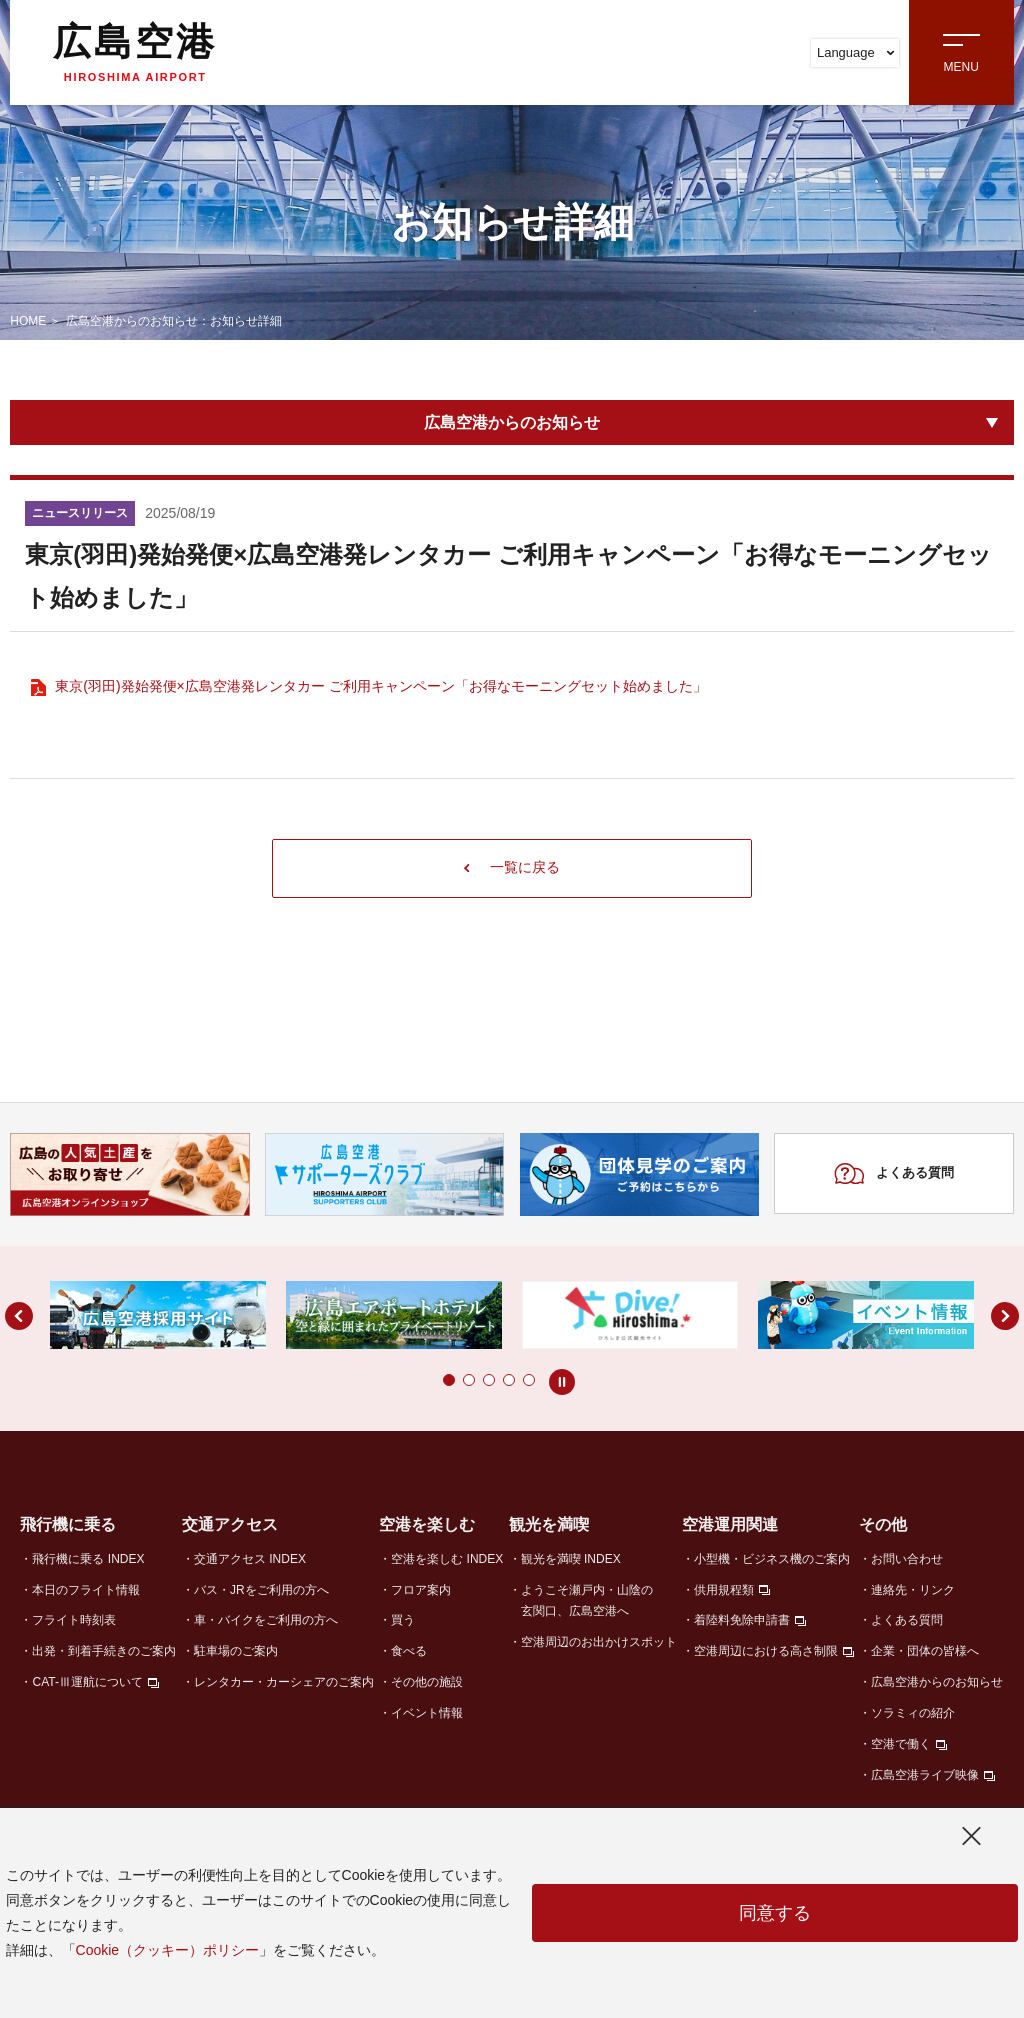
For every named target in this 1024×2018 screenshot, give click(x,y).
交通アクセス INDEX (250, 1560)
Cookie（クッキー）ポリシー (168, 1950)
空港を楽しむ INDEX (447, 1560)
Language (855, 52)
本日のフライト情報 (86, 1591)
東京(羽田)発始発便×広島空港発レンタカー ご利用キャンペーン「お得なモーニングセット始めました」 (380, 686)
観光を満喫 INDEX (571, 1560)
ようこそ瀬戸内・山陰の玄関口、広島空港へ (587, 1601)
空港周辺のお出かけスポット (599, 1643)
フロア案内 (421, 1591)
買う (403, 1622)
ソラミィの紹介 (913, 1715)
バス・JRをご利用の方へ (261, 1591)
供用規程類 (724, 1591)
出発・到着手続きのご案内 (104, 1653)
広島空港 (135, 52)
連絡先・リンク (913, 1591)
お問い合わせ (907, 1560)
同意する (775, 1913)
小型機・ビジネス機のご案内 (772, 1560)
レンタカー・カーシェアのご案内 (284, 1684)
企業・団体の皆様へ (925, 1653)
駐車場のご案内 (236, 1653)
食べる (409, 1653)
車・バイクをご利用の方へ (266, 1622)
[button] (409, 1382)
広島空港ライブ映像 (925, 1777)
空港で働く (901, 1746)
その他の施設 (427, 1684)
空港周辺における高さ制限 (766, 1653)
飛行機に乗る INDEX (88, 1560)
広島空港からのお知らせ (512, 422)
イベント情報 (427, 1715)
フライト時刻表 (74, 1622)
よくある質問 (893, 1176)
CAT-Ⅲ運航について (87, 1684)
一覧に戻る (512, 869)
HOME (28, 321)
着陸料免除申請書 (742, 1622)
